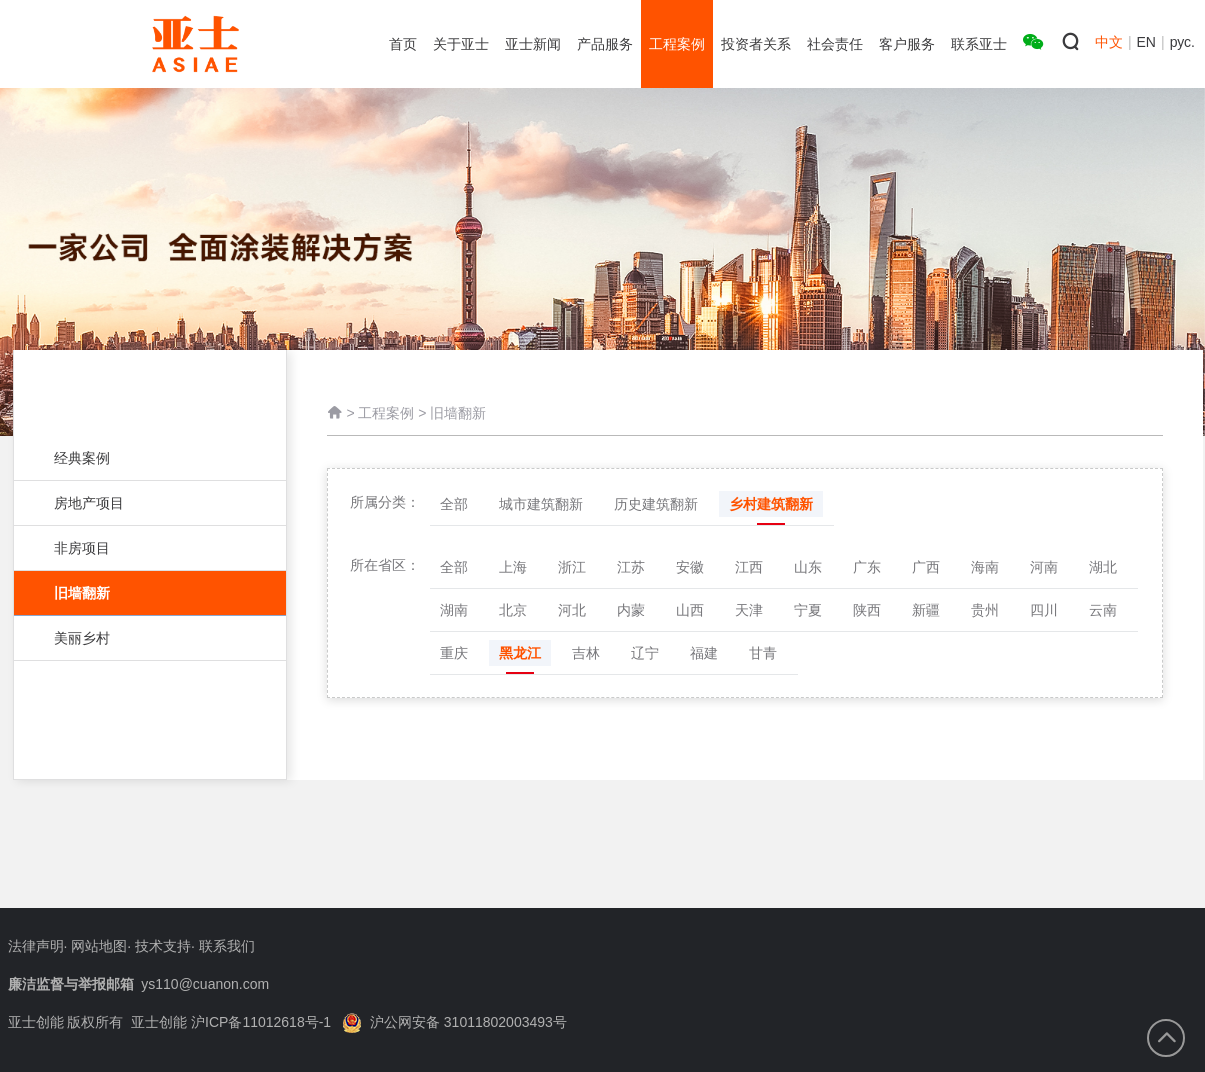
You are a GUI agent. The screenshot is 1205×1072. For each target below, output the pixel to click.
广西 (926, 572)
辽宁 (645, 658)
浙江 (572, 572)
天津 (749, 615)
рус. (1182, 42)
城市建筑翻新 (541, 509)
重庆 (454, 658)
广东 (867, 572)
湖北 (1103, 572)
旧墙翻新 (150, 593)
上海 (513, 572)
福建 (704, 658)
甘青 (763, 658)
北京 (513, 615)
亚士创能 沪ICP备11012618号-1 (231, 1022)
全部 (454, 509)
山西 (690, 615)
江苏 (631, 572)
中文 (1109, 42)
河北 (572, 615)
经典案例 (140, 458)
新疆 (926, 615)
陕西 (867, 615)
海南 (985, 572)
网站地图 (99, 946)
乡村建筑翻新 (771, 509)
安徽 (690, 572)
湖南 (454, 615)
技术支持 (163, 946)
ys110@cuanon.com (205, 984)
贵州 (985, 615)
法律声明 (36, 946)
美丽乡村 (140, 638)
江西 (749, 572)
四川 (1044, 615)
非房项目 (140, 548)
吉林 (586, 658)
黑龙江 (520, 658)
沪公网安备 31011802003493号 (454, 1022)
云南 (1103, 615)
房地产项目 (140, 503)
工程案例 (386, 415)
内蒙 (631, 615)
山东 (808, 572)
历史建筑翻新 (656, 509)
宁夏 (808, 615)
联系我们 (227, 946)
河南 (1044, 572)
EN (1146, 42)
